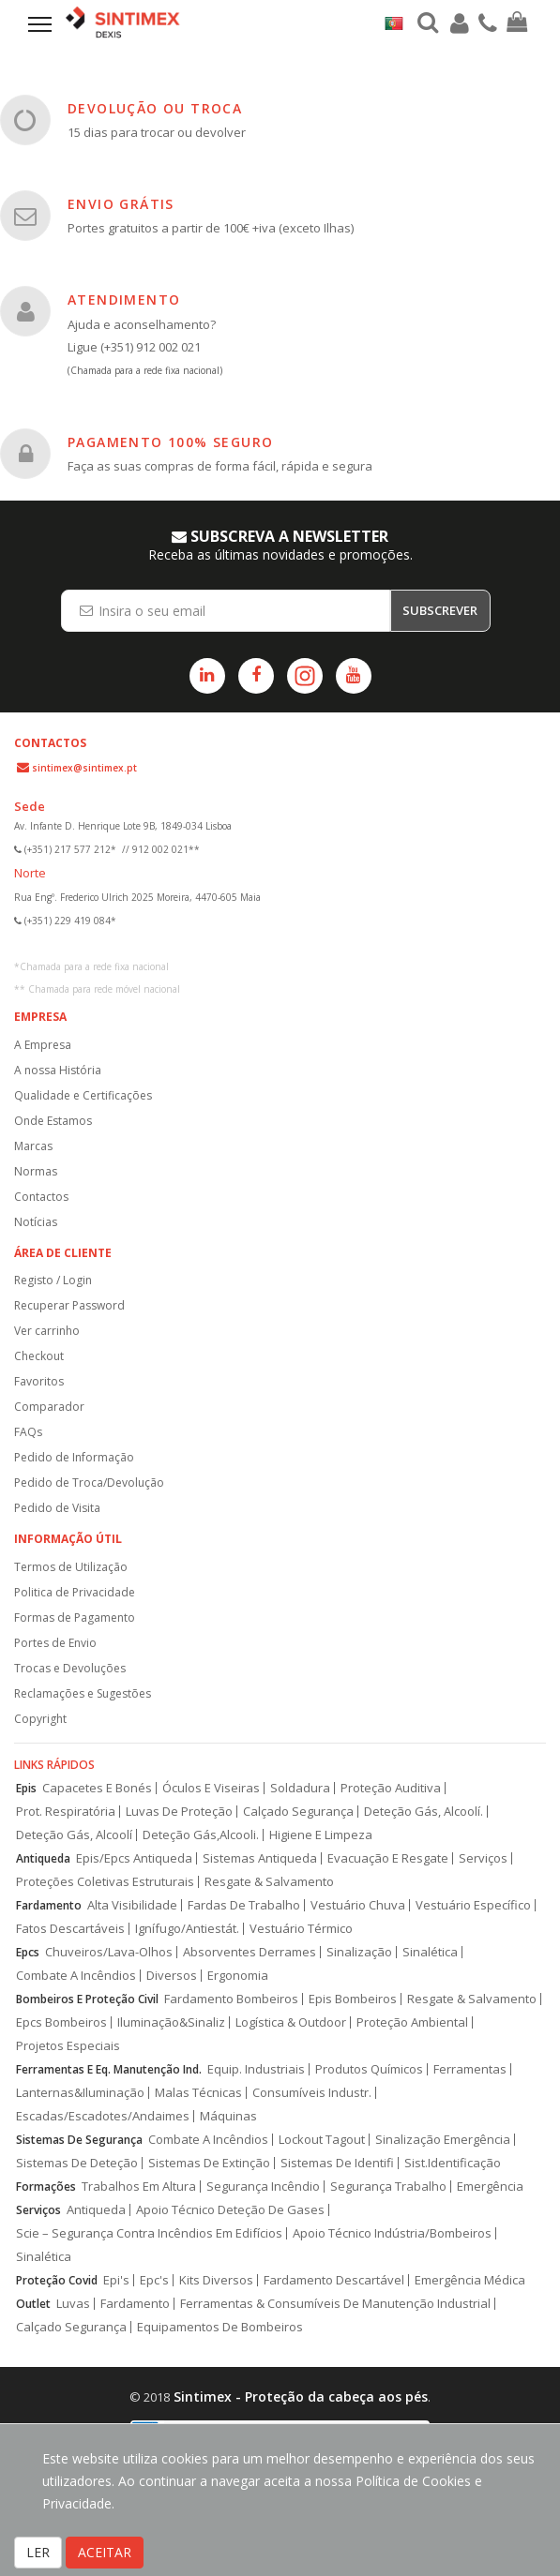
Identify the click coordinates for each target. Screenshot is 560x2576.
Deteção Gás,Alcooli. (201, 1835)
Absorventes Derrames (249, 1952)
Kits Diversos (216, 2280)
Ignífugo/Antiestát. (187, 1929)
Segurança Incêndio (263, 2186)
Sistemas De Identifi (337, 2163)
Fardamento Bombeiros (231, 1999)
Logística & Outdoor (290, 2022)
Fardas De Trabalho (244, 1905)
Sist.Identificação (452, 2163)
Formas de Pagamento (74, 1617)
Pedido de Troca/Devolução (89, 1482)
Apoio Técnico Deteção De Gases (230, 2210)
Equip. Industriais (256, 2069)
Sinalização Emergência (442, 2140)
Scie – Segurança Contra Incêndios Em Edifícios (149, 2233)
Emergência (490, 2186)
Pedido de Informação (74, 1457)
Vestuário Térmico (301, 1929)
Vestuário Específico (473, 1905)
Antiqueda (43, 1858)
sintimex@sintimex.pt (84, 767)
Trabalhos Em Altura (139, 2186)
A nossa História (57, 1070)
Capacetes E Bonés (97, 1788)
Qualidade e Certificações (83, 1095)
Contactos (41, 1197)
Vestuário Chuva (357, 1905)
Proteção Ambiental (412, 2022)
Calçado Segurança (298, 1811)
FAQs (28, 1432)
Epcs (27, 1952)
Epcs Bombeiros (61, 2022)
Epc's (154, 2280)
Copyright (40, 1719)
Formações (46, 2186)
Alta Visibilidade (132, 1905)
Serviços (483, 1858)
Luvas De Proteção (179, 1811)
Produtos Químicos (369, 2069)
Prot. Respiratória (65, 1811)
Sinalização (359, 1952)
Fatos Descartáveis (70, 1929)
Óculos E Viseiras (211, 1788)
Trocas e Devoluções (70, 1668)
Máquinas (228, 2116)
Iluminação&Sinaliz (171, 2022)
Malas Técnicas (198, 2093)
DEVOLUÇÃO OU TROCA (155, 108)
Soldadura (300, 1788)
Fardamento (49, 1905)
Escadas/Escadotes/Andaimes (102, 2116)
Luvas (73, 2304)
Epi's (116, 2280)
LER (38, 2552)
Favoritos (39, 1381)
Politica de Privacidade (74, 1592)
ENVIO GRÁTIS (121, 204)
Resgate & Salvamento (269, 1882)
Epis (26, 1788)
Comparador (49, 1407)
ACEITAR (104, 2552)
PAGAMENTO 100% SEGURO (170, 442)
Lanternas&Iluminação (80, 2093)
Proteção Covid (57, 2280)
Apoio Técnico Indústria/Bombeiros (392, 2233)
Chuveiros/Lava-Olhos (109, 1952)
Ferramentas (470, 2069)
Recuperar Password (69, 1305)
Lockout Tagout (322, 2140)
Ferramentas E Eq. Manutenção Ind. (109, 2069)
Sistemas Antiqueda (260, 1858)
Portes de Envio (55, 1643)
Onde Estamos (53, 1121)
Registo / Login (53, 1280)
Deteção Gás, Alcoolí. (423, 1811)
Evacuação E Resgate (387, 1858)
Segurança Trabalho (388, 2186)
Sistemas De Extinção (209, 2163)
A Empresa (42, 1045)
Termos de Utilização (71, 1567)
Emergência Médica (470, 2280)
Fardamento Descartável (334, 2280)
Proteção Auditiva (391, 1788)
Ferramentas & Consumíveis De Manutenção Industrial (335, 2304)
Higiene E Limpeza (320, 1835)
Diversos (171, 1975)
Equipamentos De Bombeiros (220, 2327)
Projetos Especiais (68, 2046)
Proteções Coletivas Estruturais (105, 1882)
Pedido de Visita (57, 1508)
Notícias (35, 1222)
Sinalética (430, 1952)
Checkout (39, 1356)
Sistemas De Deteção (77, 2163)
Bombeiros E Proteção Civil (87, 1999)
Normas (35, 1171)
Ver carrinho (47, 1331)
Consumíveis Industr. (311, 2093)
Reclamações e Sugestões (82, 1693)
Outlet (33, 2304)
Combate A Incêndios (76, 1975)
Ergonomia (237, 1975)
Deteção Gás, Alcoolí (74, 1835)
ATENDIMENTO (124, 299)
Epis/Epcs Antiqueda (134, 1858)
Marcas (33, 1146)
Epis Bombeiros (353, 1999)
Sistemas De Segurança (79, 2140)
